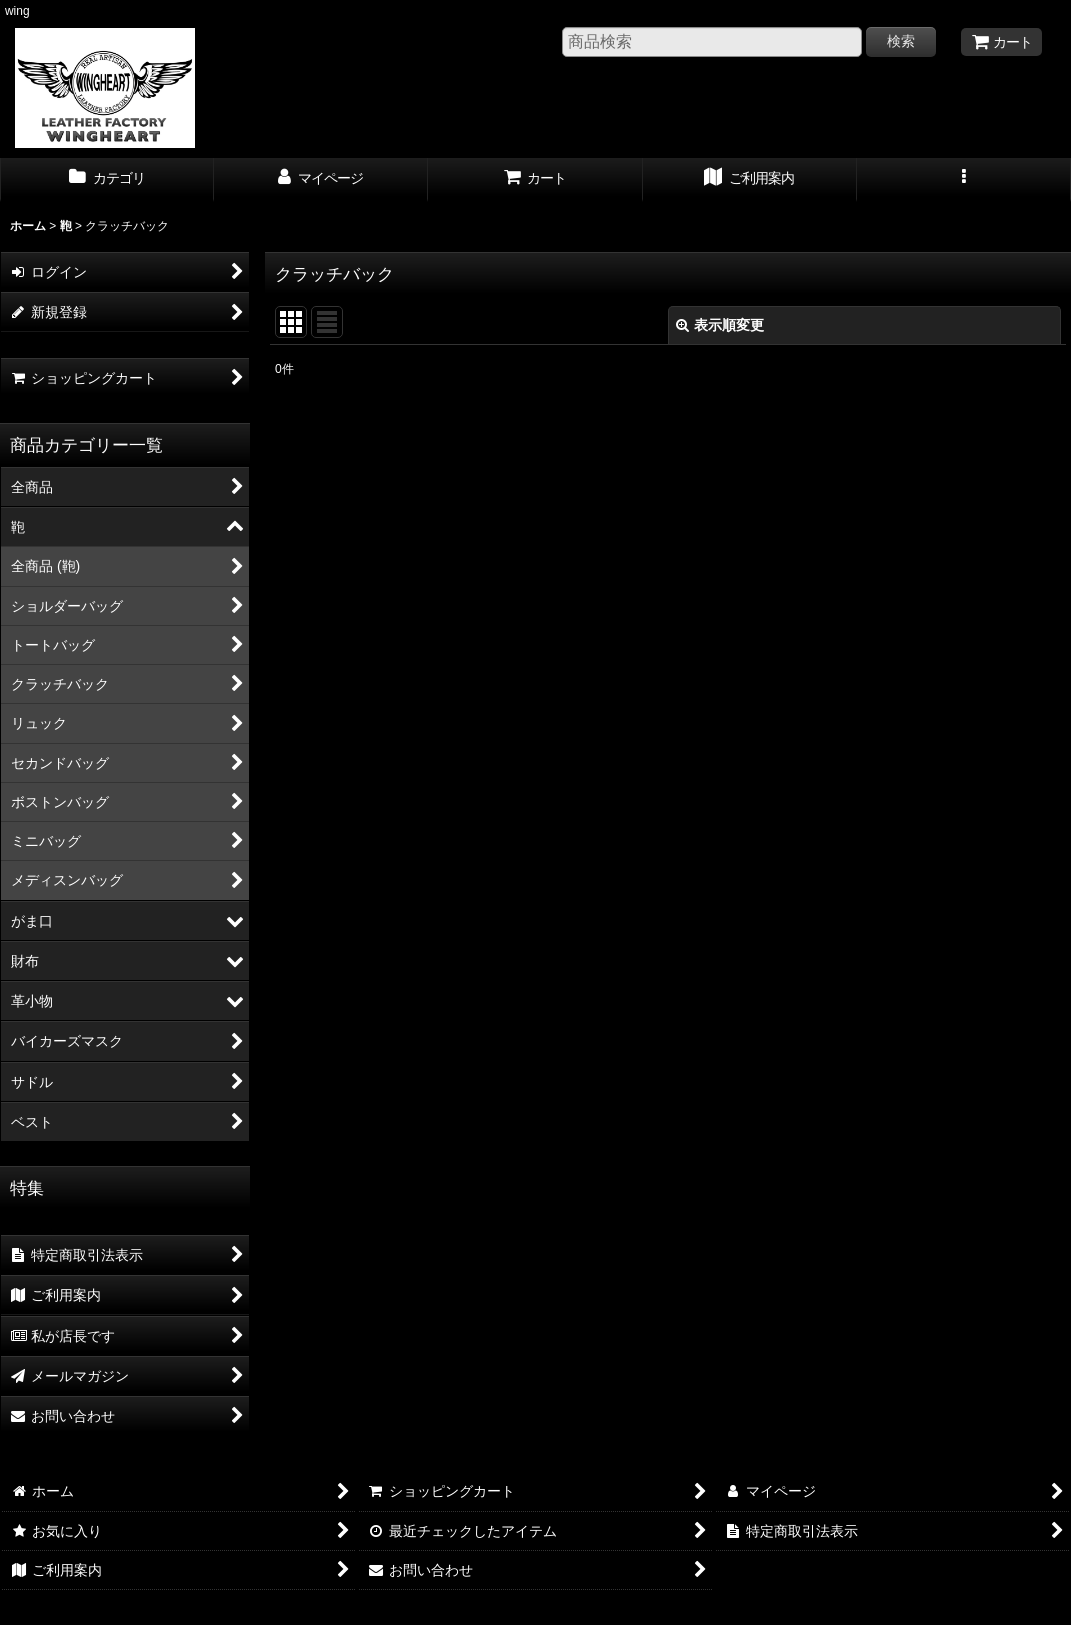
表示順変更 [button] (720, 325)
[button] (964, 180)
